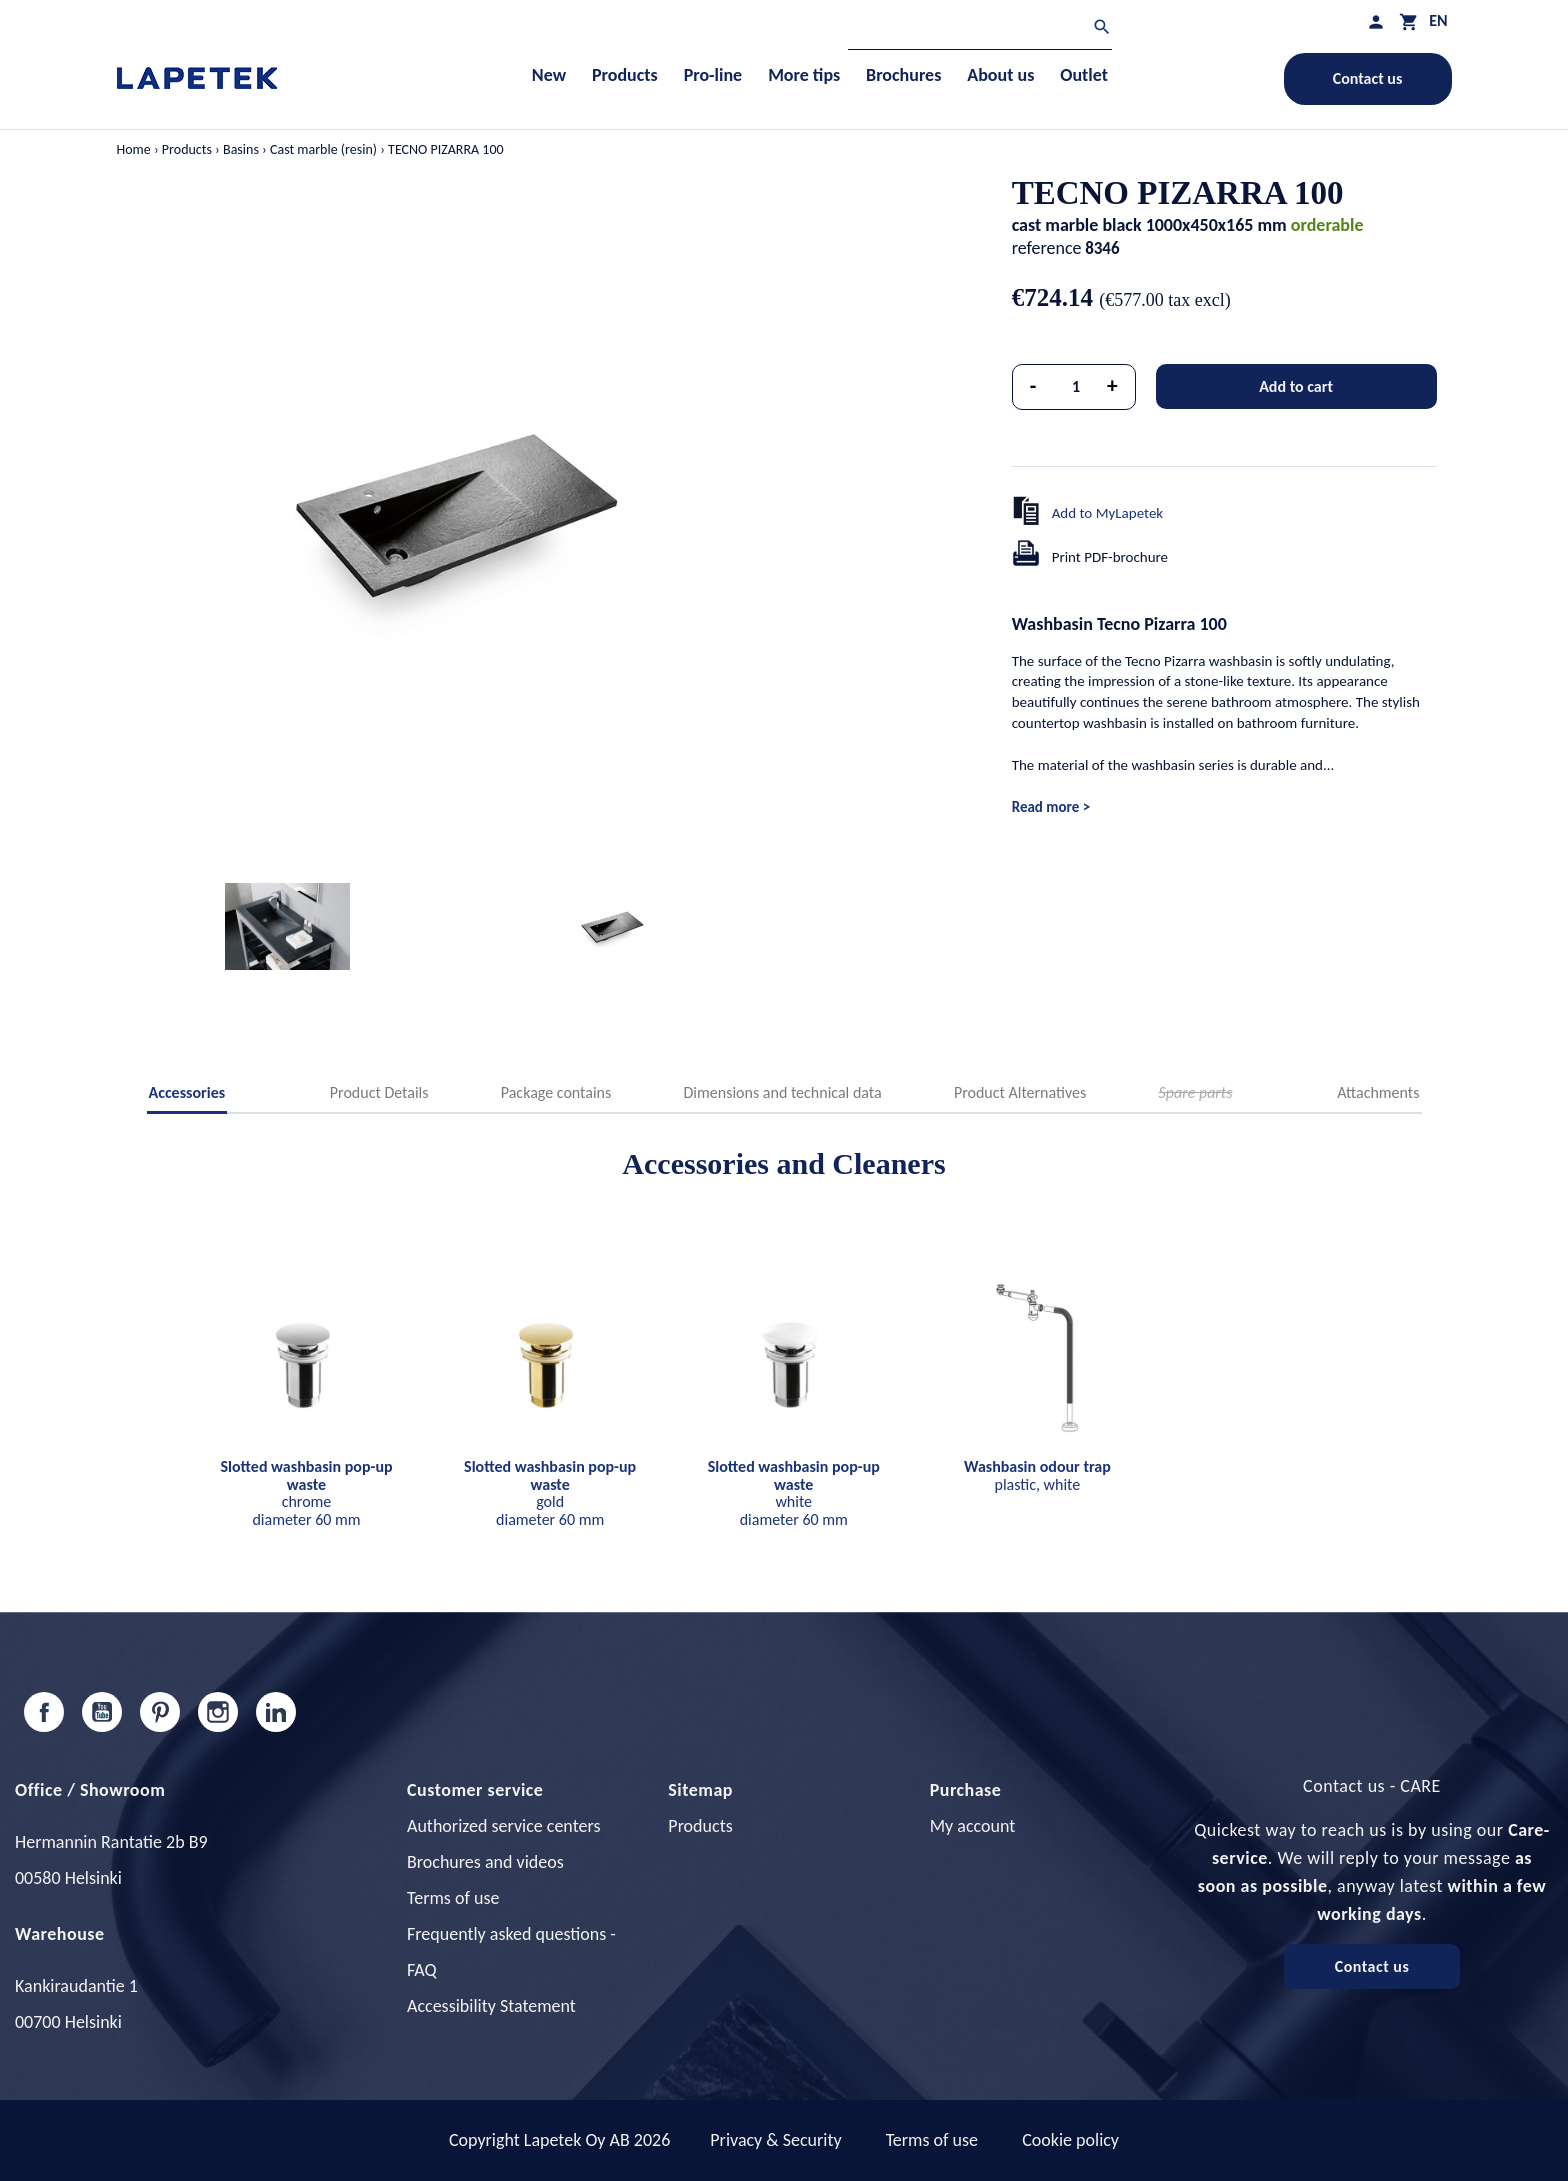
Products (700, 1826)
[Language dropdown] (1438, 20)
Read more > (1051, 807)
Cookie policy (1070, 2140)
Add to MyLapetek (1108, 513)
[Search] (980, 29)
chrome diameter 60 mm (306, 1493)
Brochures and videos (485, 1862)
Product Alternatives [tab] (1020, 1092)
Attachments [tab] (1378, 1092)
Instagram (218, 1712)
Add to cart (1296, 386)
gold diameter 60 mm (550, 1493)
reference (1047, 248)
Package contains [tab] (556, 1092)
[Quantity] (1076, 387)
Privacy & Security (775, 2140)
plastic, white (1037, 1475)
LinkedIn (276, 1712)
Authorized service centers (503, 1826)
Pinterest (160, 1712)
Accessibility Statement (491, 2006)
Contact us (1368, 78)
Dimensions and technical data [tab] (783, 1092)
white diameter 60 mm (794, 1493)
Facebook (44, 1712)
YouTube (102, 1712)
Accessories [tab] (187, 1092)
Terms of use (453, 1898)
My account (973, 1826)
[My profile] (1376, 21)
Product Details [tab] (379, 1092)
